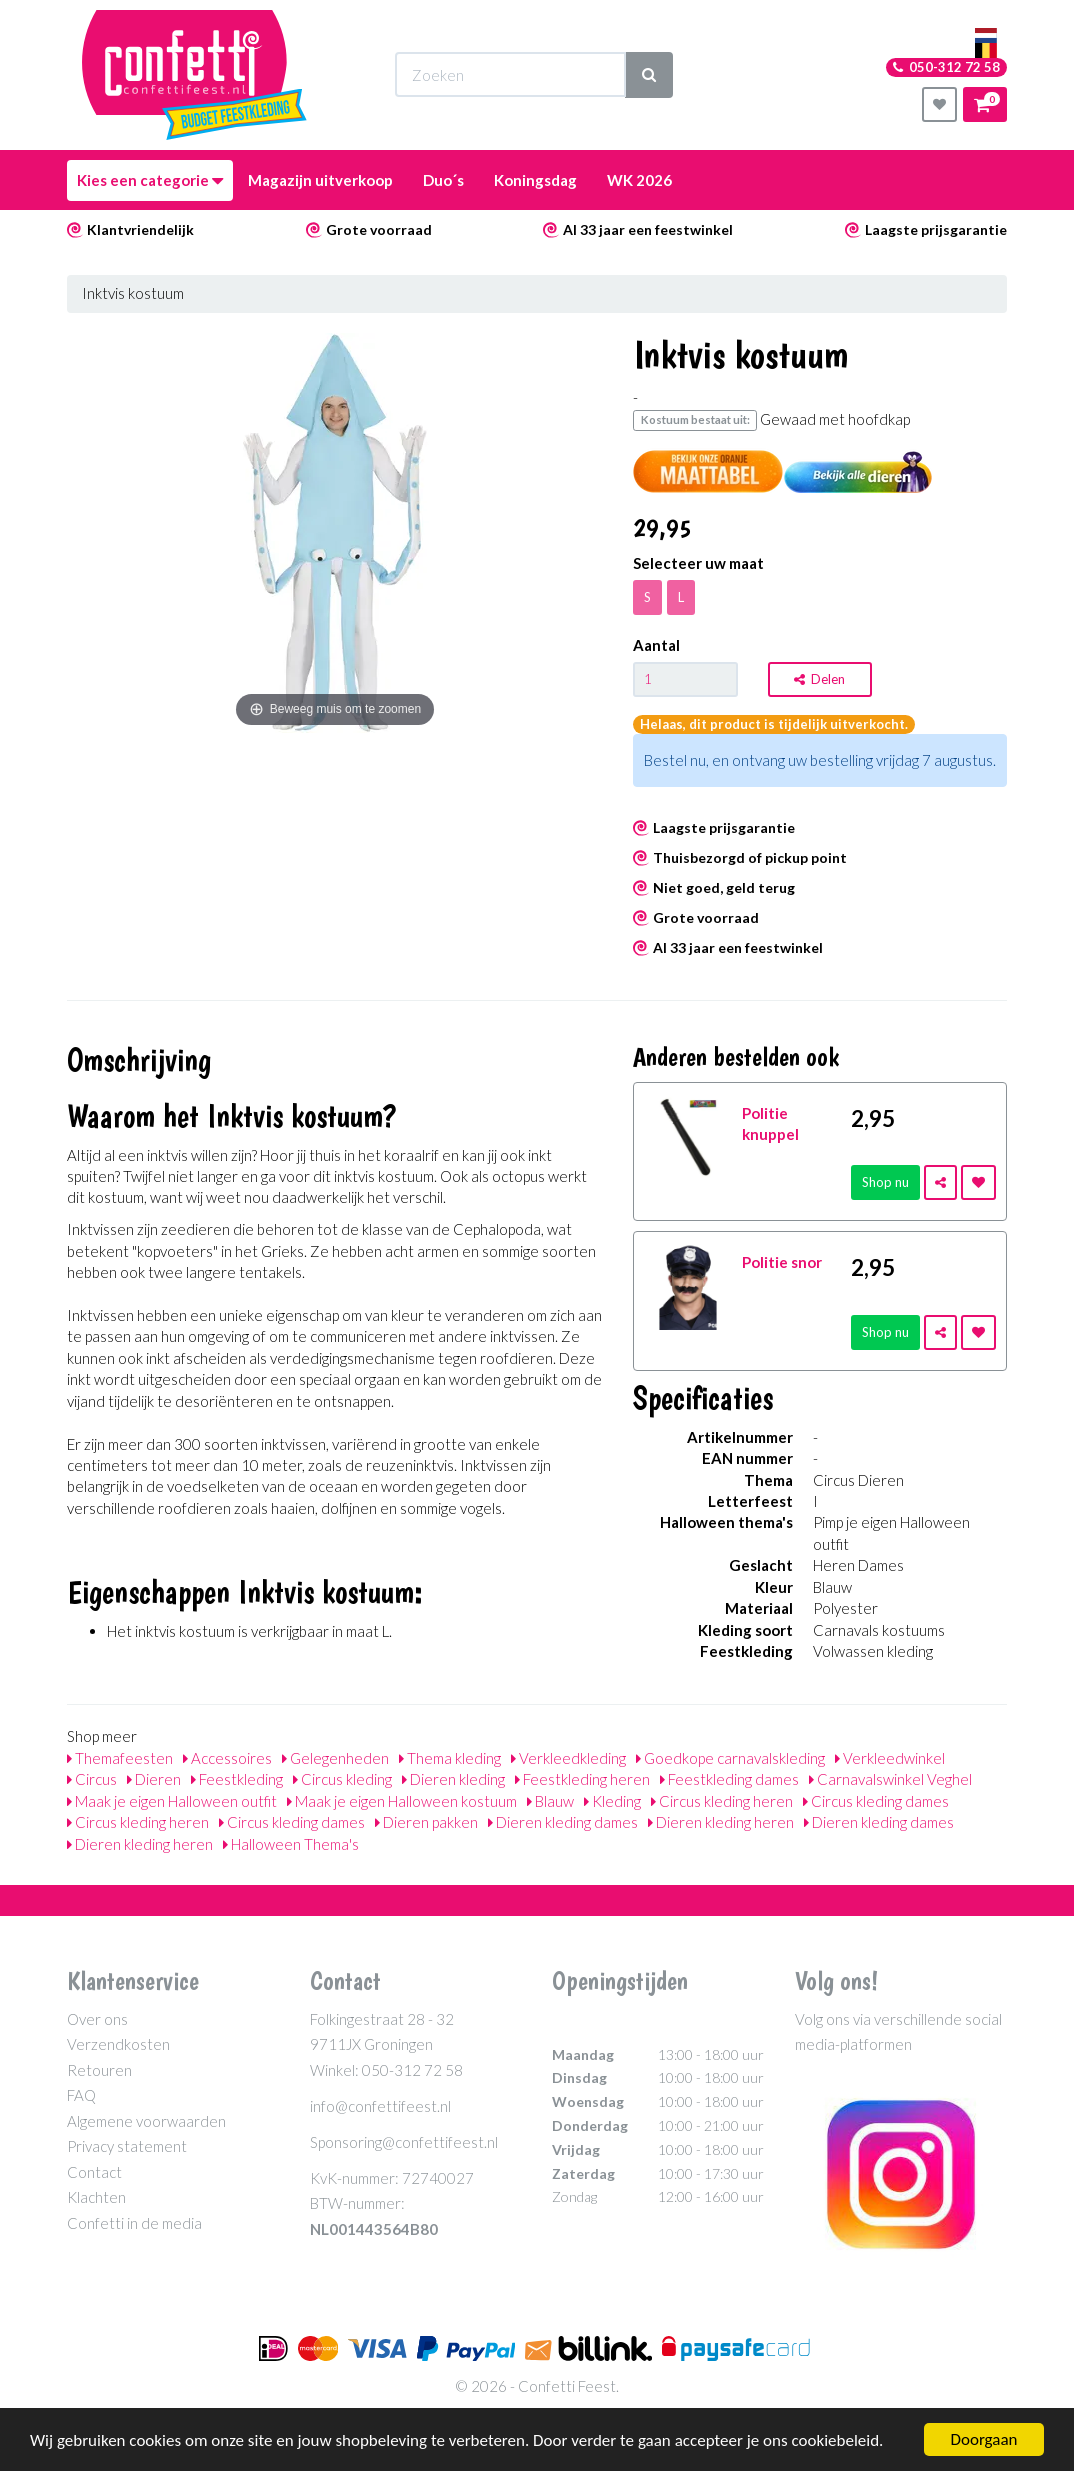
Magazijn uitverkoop (320, 180)
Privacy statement (127, 2146)
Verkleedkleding (568, 1758)
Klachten (96, 2197)
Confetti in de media (134, 2223)
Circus (92, 1779)
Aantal (656, 645)
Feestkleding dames (729, 1779)
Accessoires (227, 1758)
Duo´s (443, 180)
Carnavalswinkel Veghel (890, 1779)
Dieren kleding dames (563, 1822)
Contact (94, 2172)
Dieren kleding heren (721, 1822)
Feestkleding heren (582, 1779)
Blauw (550, 1801)
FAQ (81, 2095)
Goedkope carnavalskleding (730, 1758)
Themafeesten (120, 1758)
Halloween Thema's (291, 1844)
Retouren (99, 2070)
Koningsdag (535, 180)
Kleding (612, 1801)
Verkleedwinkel (890, 1758)
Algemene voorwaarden (146, 2121)
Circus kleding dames (876, 1801)
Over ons (97, 2019)
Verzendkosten (118, 2044)
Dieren (154, 1779)
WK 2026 (639, 180)
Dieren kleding (453, 1779)
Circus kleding (342, 1779)
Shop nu (885, 1182)
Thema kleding (450, 1758)
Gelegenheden (335, 1758)
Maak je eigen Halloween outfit (172, 1801)
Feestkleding (237, 1779)
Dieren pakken (426, 1822)
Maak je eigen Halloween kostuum (402, 1801)
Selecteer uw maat (698, 563)
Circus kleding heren (722, 1801)
